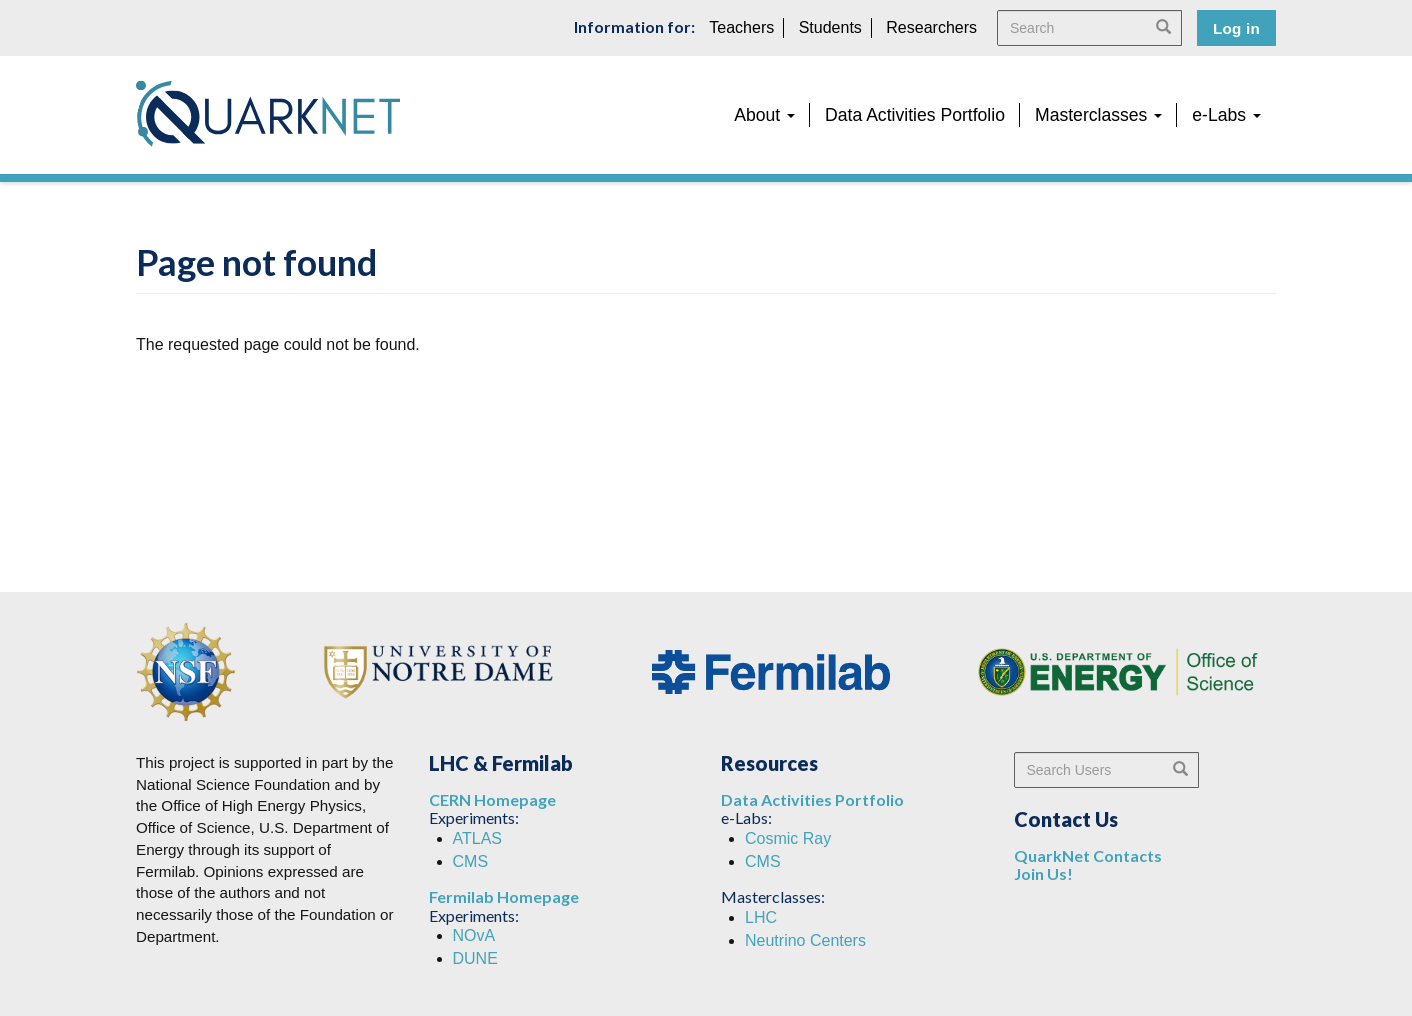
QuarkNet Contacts (1088, 855)
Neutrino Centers (805, 940)
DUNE (475, 958)
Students (830, 27)
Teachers (741, 27)
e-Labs (1226, 115)
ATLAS (478, 838)
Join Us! (1043, 873)
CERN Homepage (492, 799)
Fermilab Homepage (504, 896)
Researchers (931, 27)
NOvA (474, 935)
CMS (471, 861)
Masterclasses (1098, 115)
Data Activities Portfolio (915, 115)
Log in (1236, 28)
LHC (761, 917)
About (764, 115)
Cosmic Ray (788, 838)
